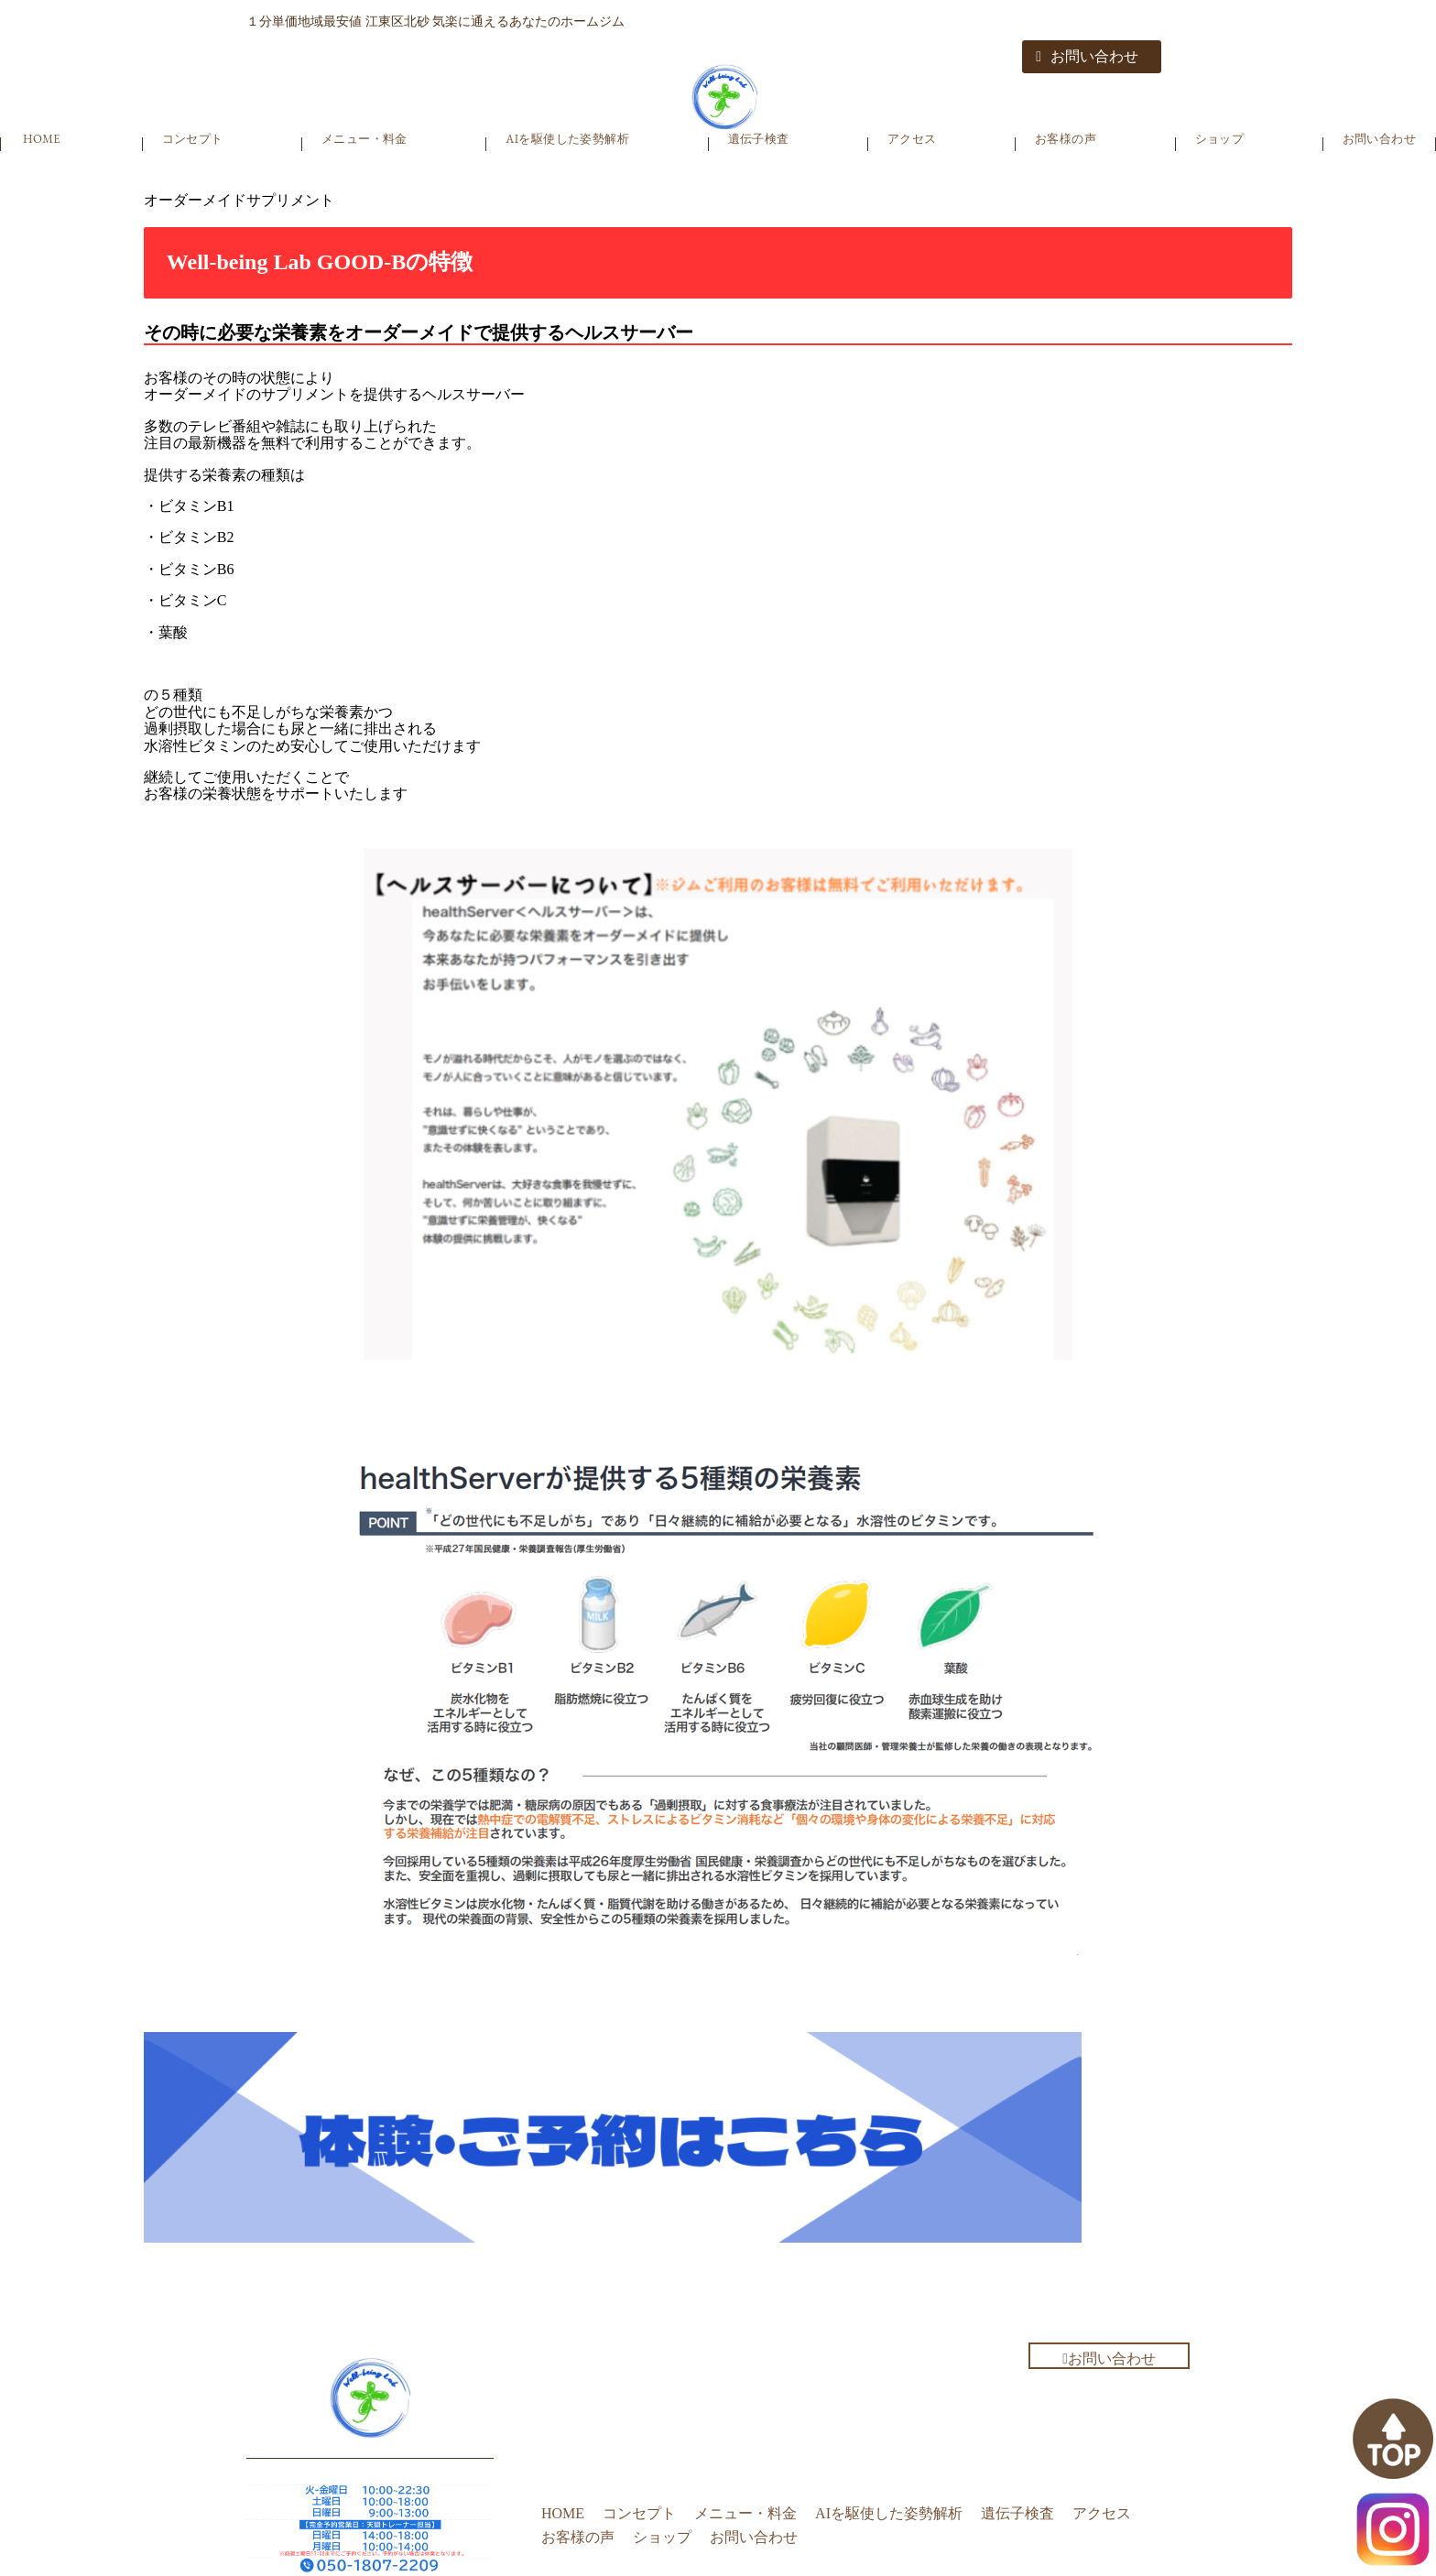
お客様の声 (1065, 139)
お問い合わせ (1087, 56)
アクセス (912, 139)
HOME (41, 139)
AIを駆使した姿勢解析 (567, 139)
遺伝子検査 (758, 139)
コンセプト (192, 139)
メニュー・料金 (364, 139)
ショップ (1220, 139)
